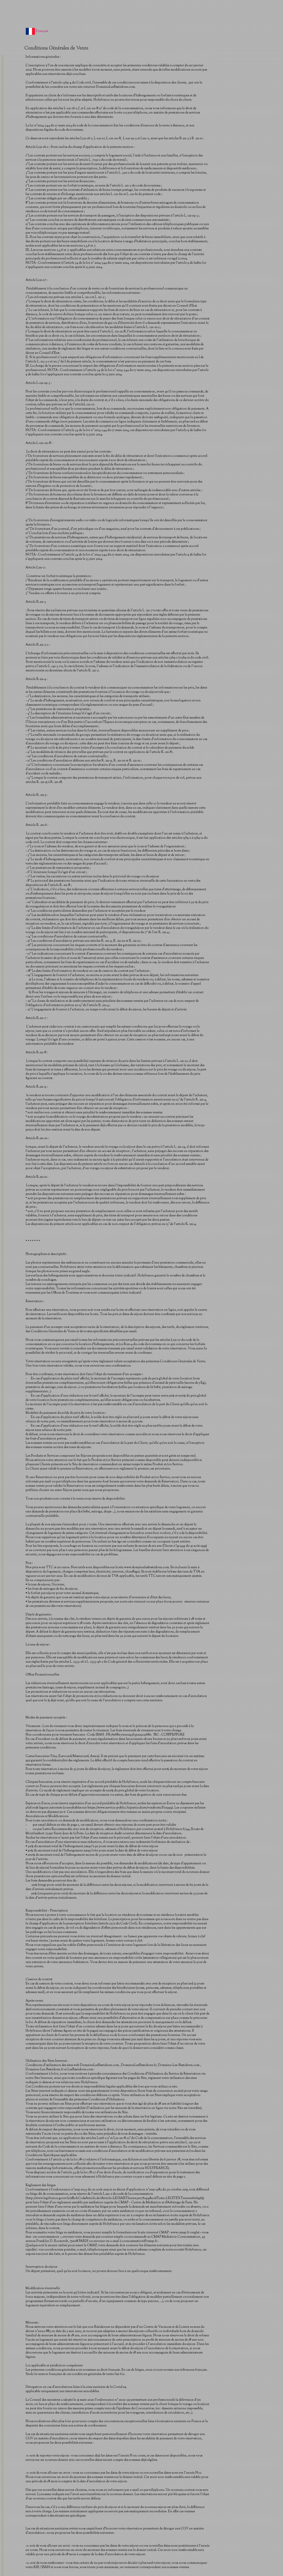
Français (37, 31)
